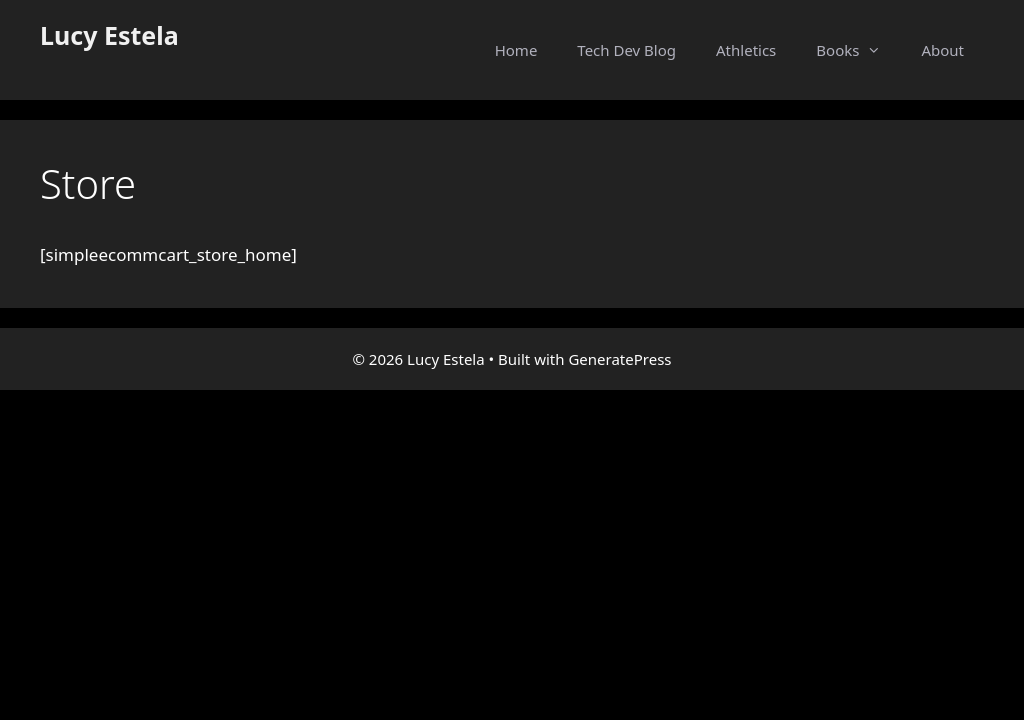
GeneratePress (619, 359)
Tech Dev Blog (626, 50)
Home (516, 50)
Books (858, 50)
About (942, 50)
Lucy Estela (109, 35)
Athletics (746, 50)
